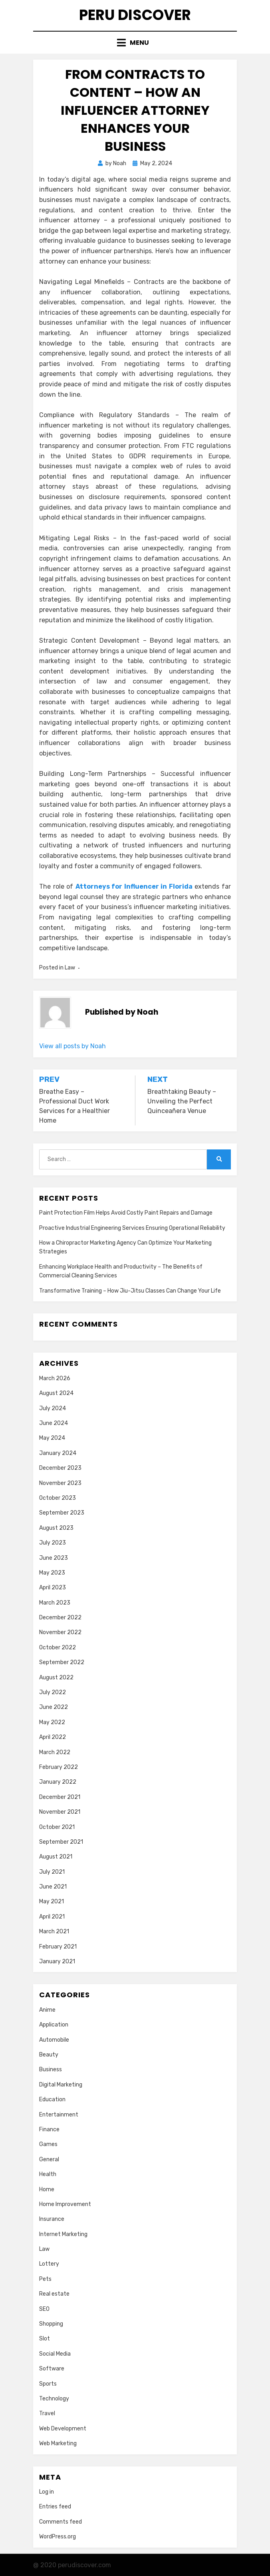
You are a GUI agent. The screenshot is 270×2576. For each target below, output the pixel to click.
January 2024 (57, 1453)
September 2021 (61, 1842)
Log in (46, 2491)
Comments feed (60, 2521)
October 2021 (57, 1827)
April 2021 (52, 1916)
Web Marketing (58, 2443)
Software (51, 2368)
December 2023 (60, 1468)
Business (50, 2069)
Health (47, 2174)
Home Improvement (65, 2204)
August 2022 (56, 1677)
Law (70, 967)
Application (53, 2024)
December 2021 (59, 1797)
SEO (44, 2309)
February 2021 (58, 1946)
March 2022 (54, 1752)
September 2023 (61, 1512)
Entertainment (58, 2114)
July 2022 (52, 1692)
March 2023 (54, 1602)
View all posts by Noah (72, 1046)
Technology (54, 2398)
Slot (44, 2338)
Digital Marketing (60, 2084)
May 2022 (52, 1722)
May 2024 (52, 1438)
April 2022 (52, 1737)
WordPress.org (57, 2536)
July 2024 (52, 1408)
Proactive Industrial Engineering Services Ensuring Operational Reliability (132, 1228)
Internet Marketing (63, 2234)
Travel (47, 2413)
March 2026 (54, 1378)
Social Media (55, 2353)
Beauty (48, 2054)
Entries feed (55, 2506)
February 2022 (58, 1767)
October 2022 (57, 1647)
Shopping (51, 2323)
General (49, 2159)
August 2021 (55, 1856)
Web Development (62, 2428)
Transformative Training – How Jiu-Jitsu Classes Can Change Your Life (130, 1290)
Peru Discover (135, 15)
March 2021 (54, 1931)
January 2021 (57, 1961)
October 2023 (57, 1498)
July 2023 (52, 1542)
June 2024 (53, 1423)
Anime (47, 2009)
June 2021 (53, 1886)
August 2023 (56, 1528)
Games (48, 2144)
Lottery (49, 2263)
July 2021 (52, 1872)
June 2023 (53, 1558)
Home (46, 2189)
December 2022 (60, 1617)
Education (52, 2099)
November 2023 (60, 1483)
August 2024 (56, 1393)
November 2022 (60, 1632)
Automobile (54, 2039)
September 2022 (61, 1662)
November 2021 (59, 1812)
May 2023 (52, 1572)
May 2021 (51, 1901)
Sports (48, 2383)
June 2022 (53, 1707)
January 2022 (57, 1782)
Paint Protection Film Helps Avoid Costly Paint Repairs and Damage (125, 1212)
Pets (45, 2279)
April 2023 (52, 1587)
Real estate (54, 2293)
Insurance (51, 2219)
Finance (49, 2129)
